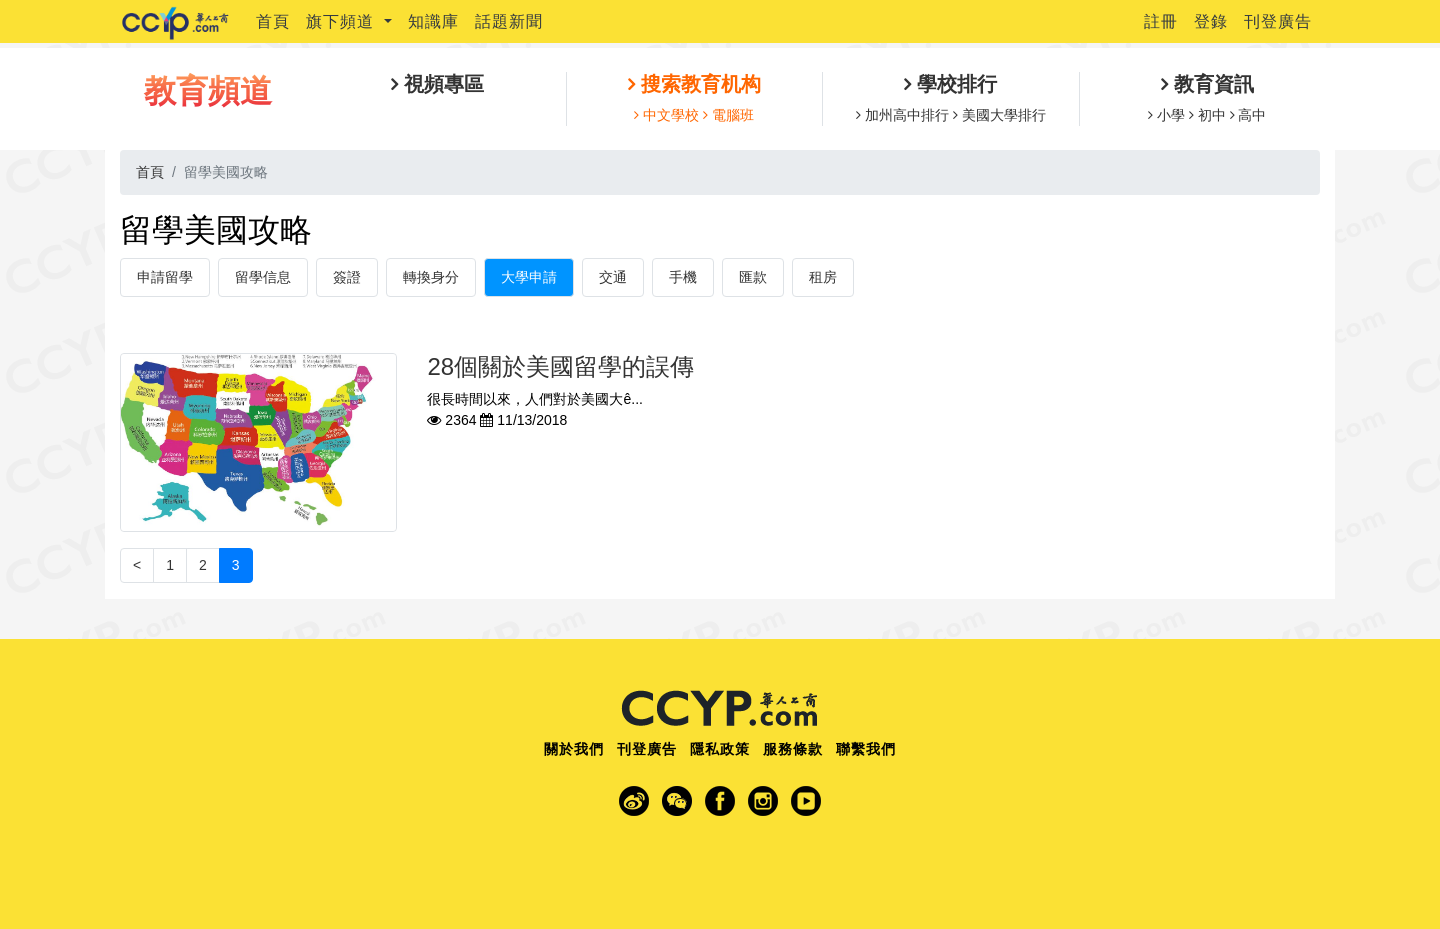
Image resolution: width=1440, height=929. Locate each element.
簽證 (347, 277)
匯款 (753, 277)
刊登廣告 (1278, 21)
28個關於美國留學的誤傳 (560, 366)
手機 (683, 277)
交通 (613, 277)
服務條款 (793, 749)
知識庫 (433, 21)
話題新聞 (509, 21)
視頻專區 (441, 84)
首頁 (273, 21)
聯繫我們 (866, 749)
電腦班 (731, 115)
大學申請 (529, 277)
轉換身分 (431, 277)
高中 (1251, 115)
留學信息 (263, 277)
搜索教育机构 (698, 84)
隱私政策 (720, 749)
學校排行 (954, 84)
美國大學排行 (1002, 115)
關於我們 (574, 749)
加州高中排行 (907, 115)
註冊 (1161, 21)
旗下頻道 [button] (342, 21)
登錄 (1211, 21)
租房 (823, 277)
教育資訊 (1211, 84)
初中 (1212, 115)
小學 (1171, 115)
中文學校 (671, 115)
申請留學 (165, 277)
